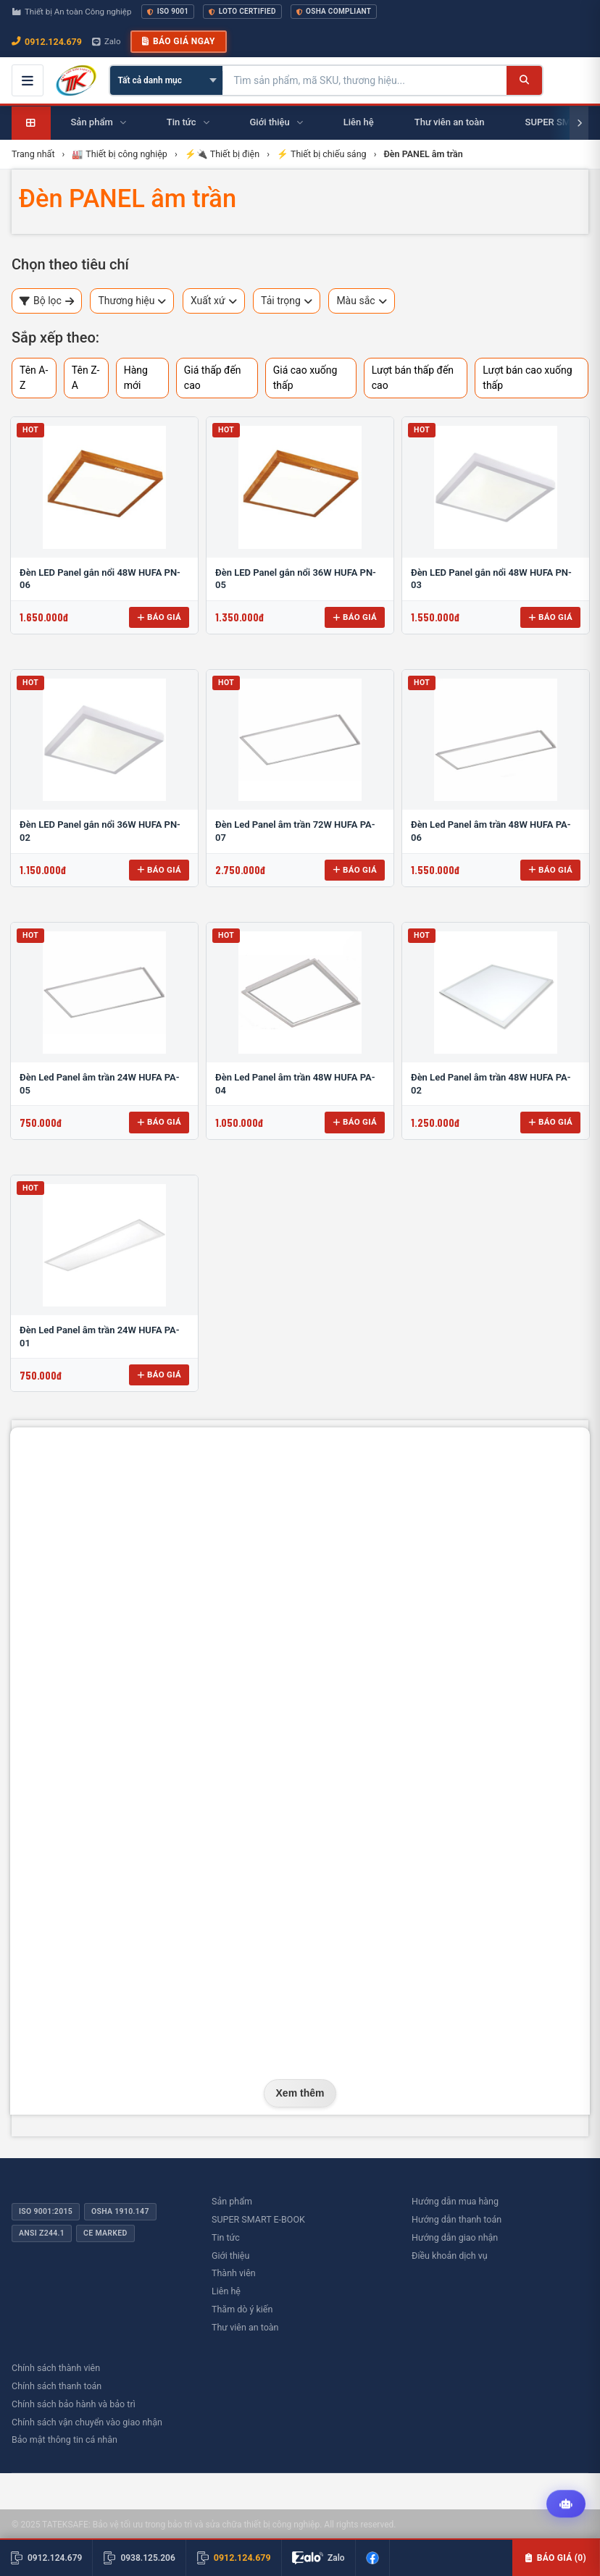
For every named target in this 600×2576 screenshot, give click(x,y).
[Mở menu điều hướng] (27, 80)
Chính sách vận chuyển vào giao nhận (87, 2422)
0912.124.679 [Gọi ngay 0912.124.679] (47, 41)
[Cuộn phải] (579, 123)
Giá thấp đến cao (212, 377)
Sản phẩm (232, 2201)
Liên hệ (226, 2291)
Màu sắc (361, 301)
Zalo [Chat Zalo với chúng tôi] (106, 41)
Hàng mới (136, 377)
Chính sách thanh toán (56, 2385)
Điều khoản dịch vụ (450, 2255)
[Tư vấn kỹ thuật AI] (566, 2504)
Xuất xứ (214, 301)
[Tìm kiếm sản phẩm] (365, 80)
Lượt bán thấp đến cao (413, 377)
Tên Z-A (86, 377)
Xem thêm (300, 2093)
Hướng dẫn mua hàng (455, 2201)
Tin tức (226, 2237)
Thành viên (234, 2272)
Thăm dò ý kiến (242, 2309)
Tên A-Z (34, 377)
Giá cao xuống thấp (305, 377)
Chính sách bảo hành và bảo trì (74, 2404)
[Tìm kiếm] (524, 80)
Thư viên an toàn (245, 2327)
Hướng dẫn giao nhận (455, 2237)
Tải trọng (286, 301)
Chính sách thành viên (56, 2367)
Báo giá (159, 617)
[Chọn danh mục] (166, 80)
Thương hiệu (132, 301)
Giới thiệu (230, 2255)
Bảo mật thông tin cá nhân (64, 2439)
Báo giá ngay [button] (178, 41)
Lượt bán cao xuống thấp (527, 377)
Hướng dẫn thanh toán (456, 2219)
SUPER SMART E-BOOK (258, 2219)
